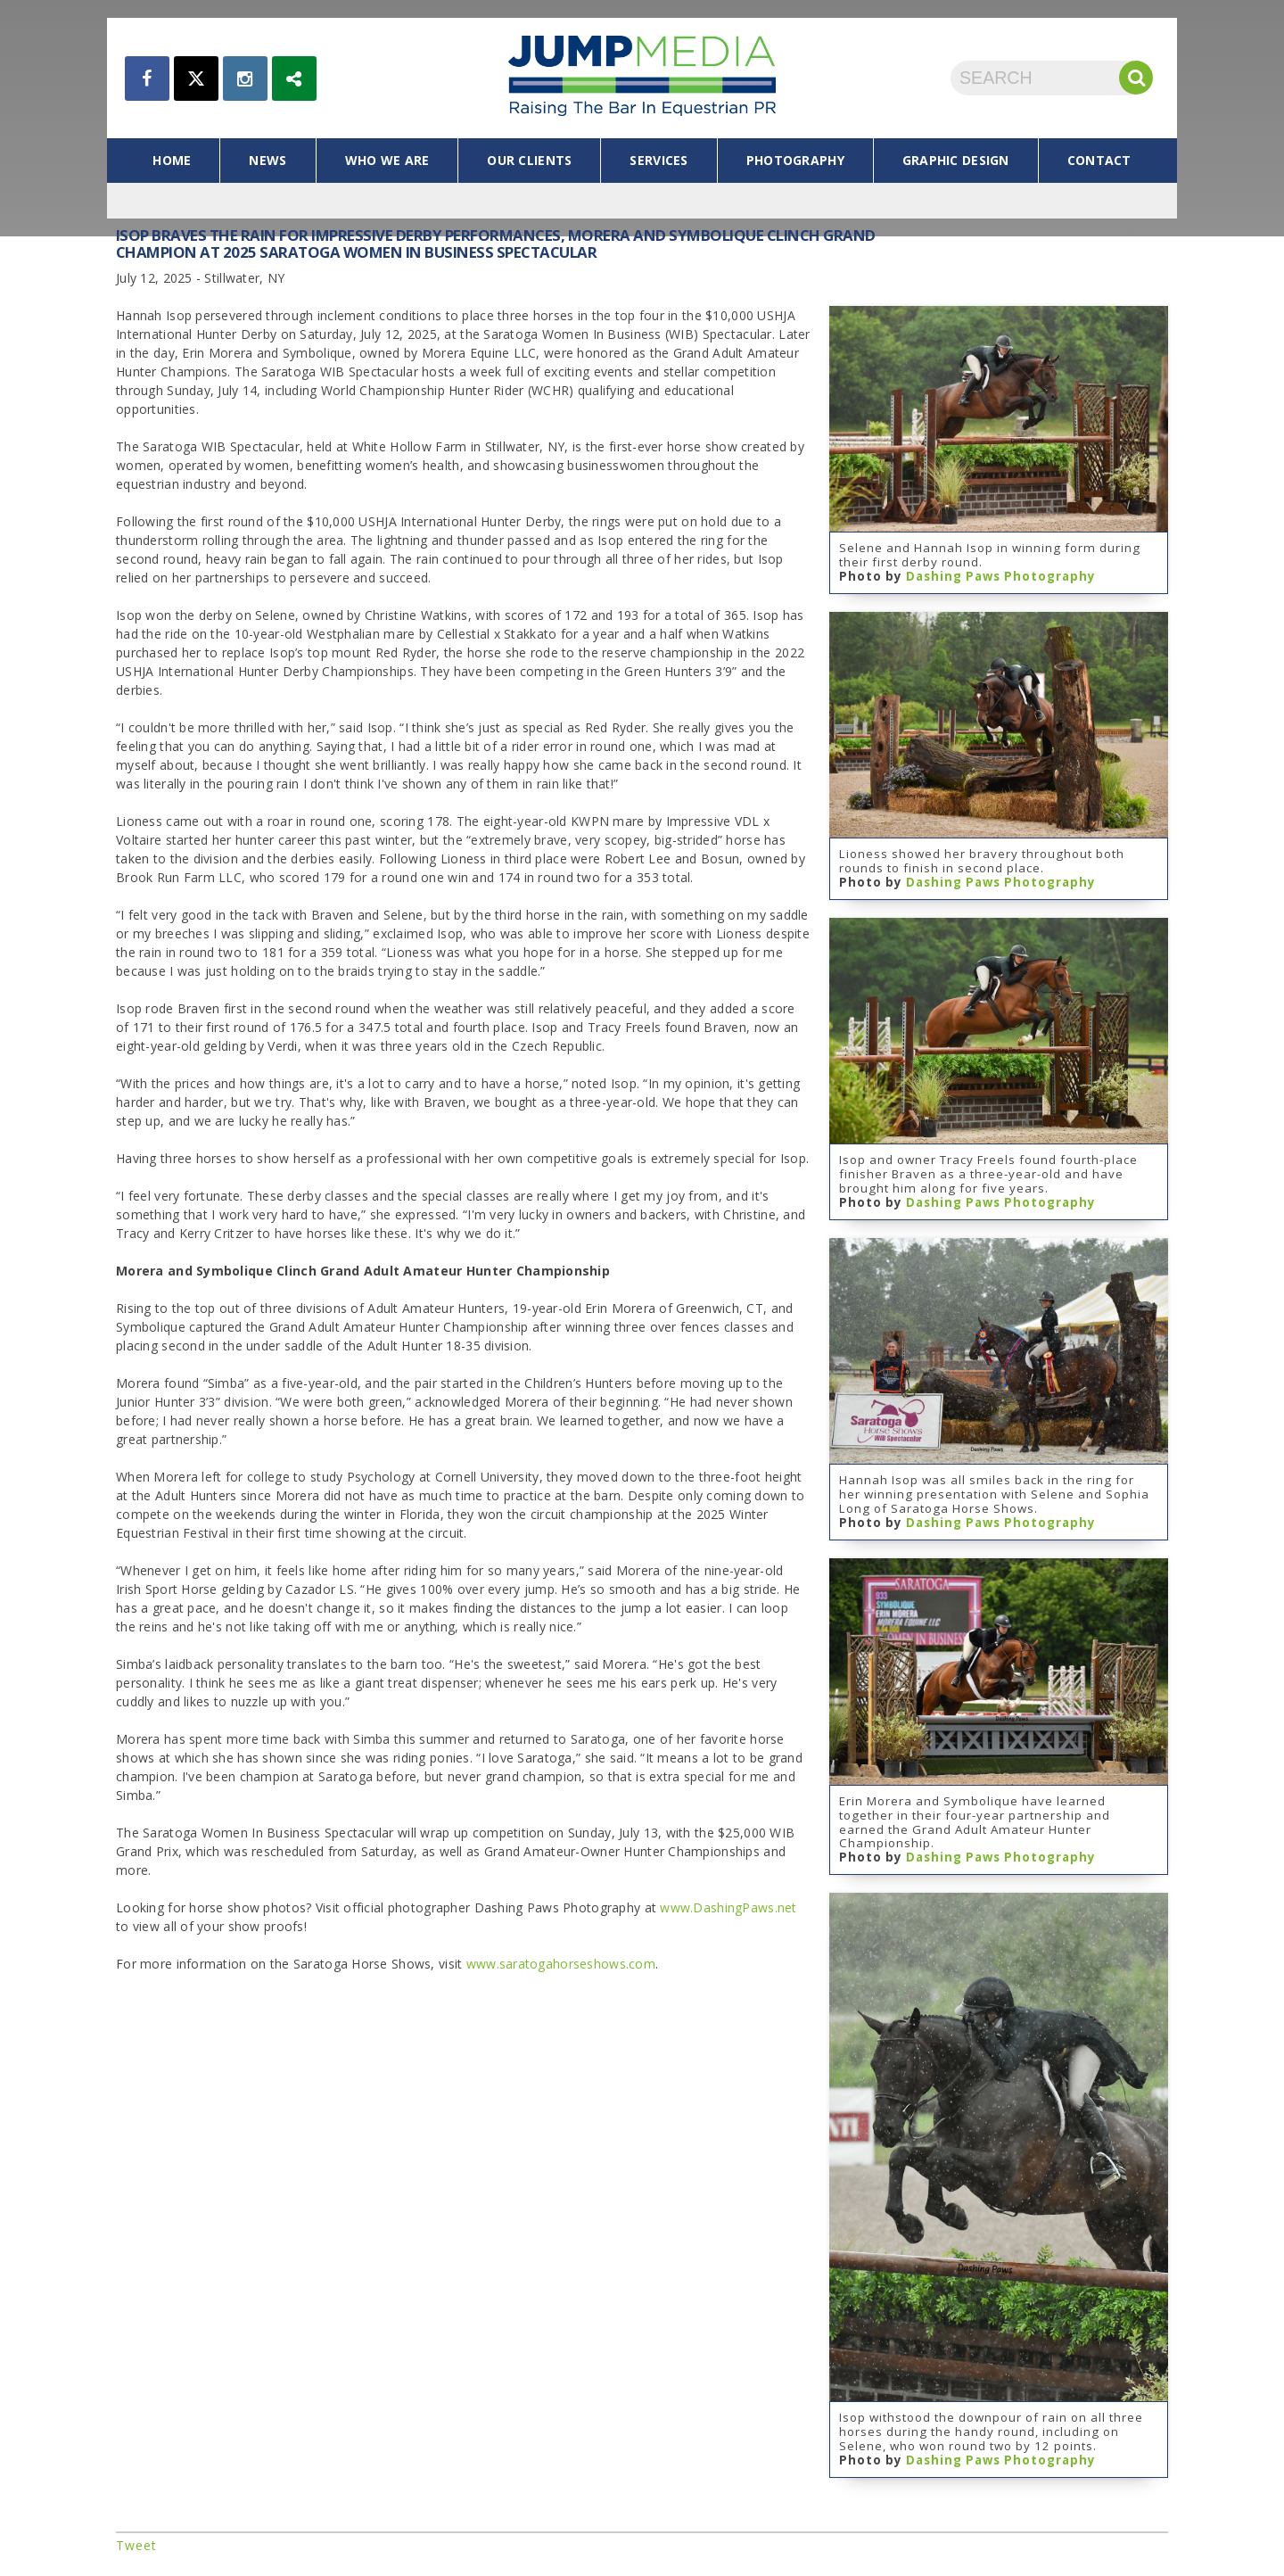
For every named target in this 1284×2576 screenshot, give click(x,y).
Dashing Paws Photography (1001, 576)
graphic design (955, 160)
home (171, 160)
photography (795, 160)
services (658, 160)
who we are (387, 160)
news (267, 160)
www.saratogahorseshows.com (560, 1963)
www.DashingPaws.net (728, 1907)
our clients (529, 160)
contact (1099, 160)
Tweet (136, 2545)
